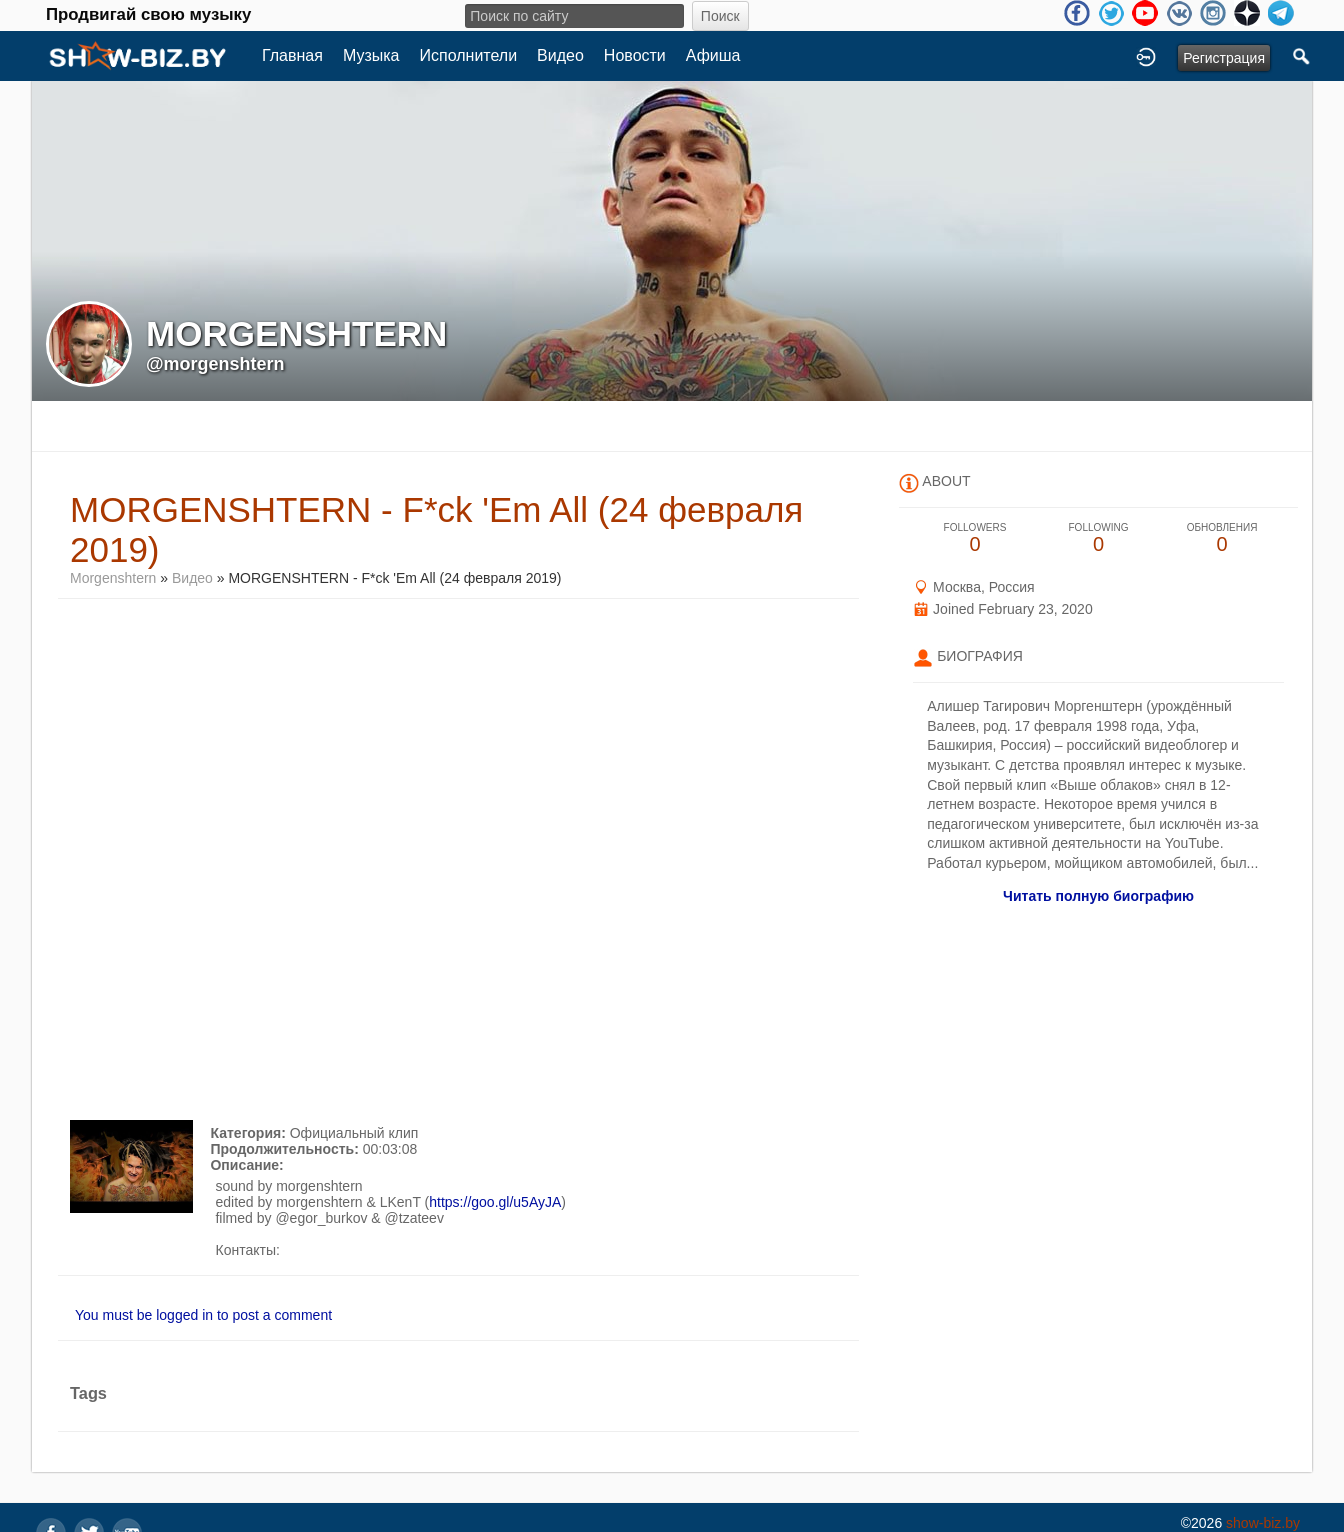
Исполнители (469, 55)
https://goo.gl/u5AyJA (495, 1202)
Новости (635, 55)
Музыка (371, 55)
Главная (292, 55)
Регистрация (1224, 58)
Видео (560, 55)
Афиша (713, 55)
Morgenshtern (113, 578)
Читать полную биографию (1098, 896)
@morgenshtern (215, 364)
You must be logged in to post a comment (203, 1315)
